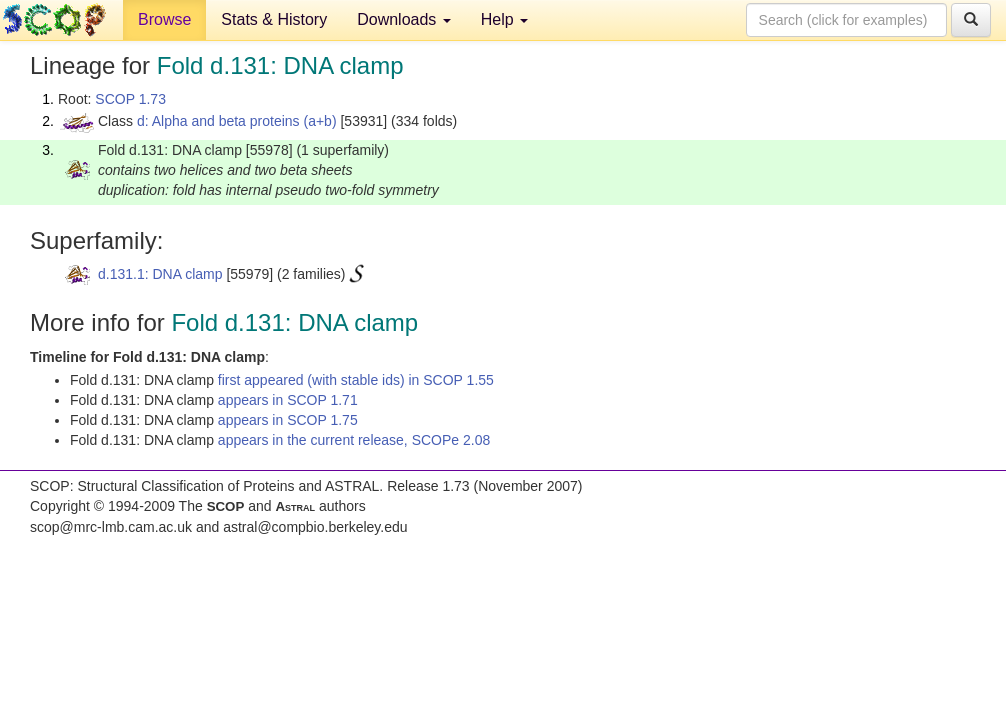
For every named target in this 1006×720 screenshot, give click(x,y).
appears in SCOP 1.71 (288, 400)
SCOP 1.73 (130, 99)
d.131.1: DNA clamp (160, 274)
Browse (164, 19)
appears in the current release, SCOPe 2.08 (354, 440)
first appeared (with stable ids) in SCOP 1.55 (356, 380)
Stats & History (274, 19)
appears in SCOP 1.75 (288, 420)
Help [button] (504, 19)
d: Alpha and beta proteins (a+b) (237, 121)
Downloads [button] (404, 19)
